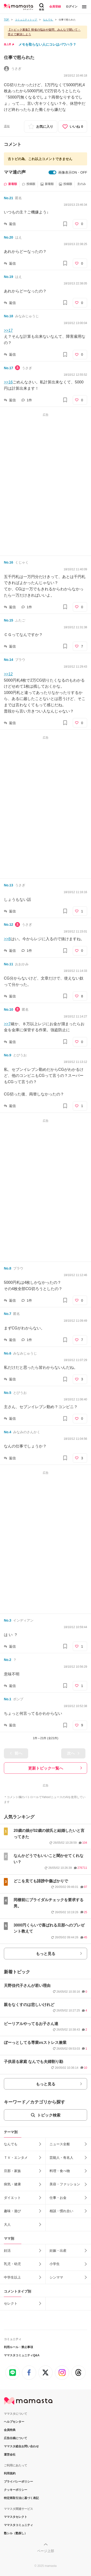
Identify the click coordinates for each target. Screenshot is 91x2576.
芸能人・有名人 (61, 2158)
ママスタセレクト (15, 2516)
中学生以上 (12, 2277)
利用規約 (10, 2473)
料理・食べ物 (60, 2171)
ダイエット (12, 2198)
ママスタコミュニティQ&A (22, 2355)
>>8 (7, 939)
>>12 (8, 674)
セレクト (10, 2303)
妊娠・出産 (58, 2250)
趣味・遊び (12, 2211)
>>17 (8, 330)
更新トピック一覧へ (45, 1768)
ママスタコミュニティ (18, 2525)
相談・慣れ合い (61, 2211)
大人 (7, 2224)
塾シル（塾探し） (15, 2533)
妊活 (7, 2250)
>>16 (8, 382)
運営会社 (10, 2454)
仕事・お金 (58, 2198)
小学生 (55, 2264)
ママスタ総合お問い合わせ (21, 2446)
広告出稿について (15, 2438)
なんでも (10, 2144)
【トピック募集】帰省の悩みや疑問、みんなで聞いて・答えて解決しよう (44, 32)
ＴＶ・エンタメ (16, 2158)
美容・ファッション (65, 2184)
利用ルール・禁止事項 (18, 2347)
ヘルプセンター (14, 2421)
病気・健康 (12, 2184)
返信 (12, 224)
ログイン (71, 6)
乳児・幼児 (12, 2264)
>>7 (7, 1024)
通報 (7, 126)
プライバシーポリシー (18, 2481)
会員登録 (55, 6)
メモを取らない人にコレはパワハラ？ (47, 44)
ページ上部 (45, 2551)
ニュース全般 (60, 2144)
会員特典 (10, 2429)
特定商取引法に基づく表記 (21, 2498)
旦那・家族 (12, 2171)
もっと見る (45, 1954)
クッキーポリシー (15, 2489)
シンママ (56, 2277)
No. (8, 198)
